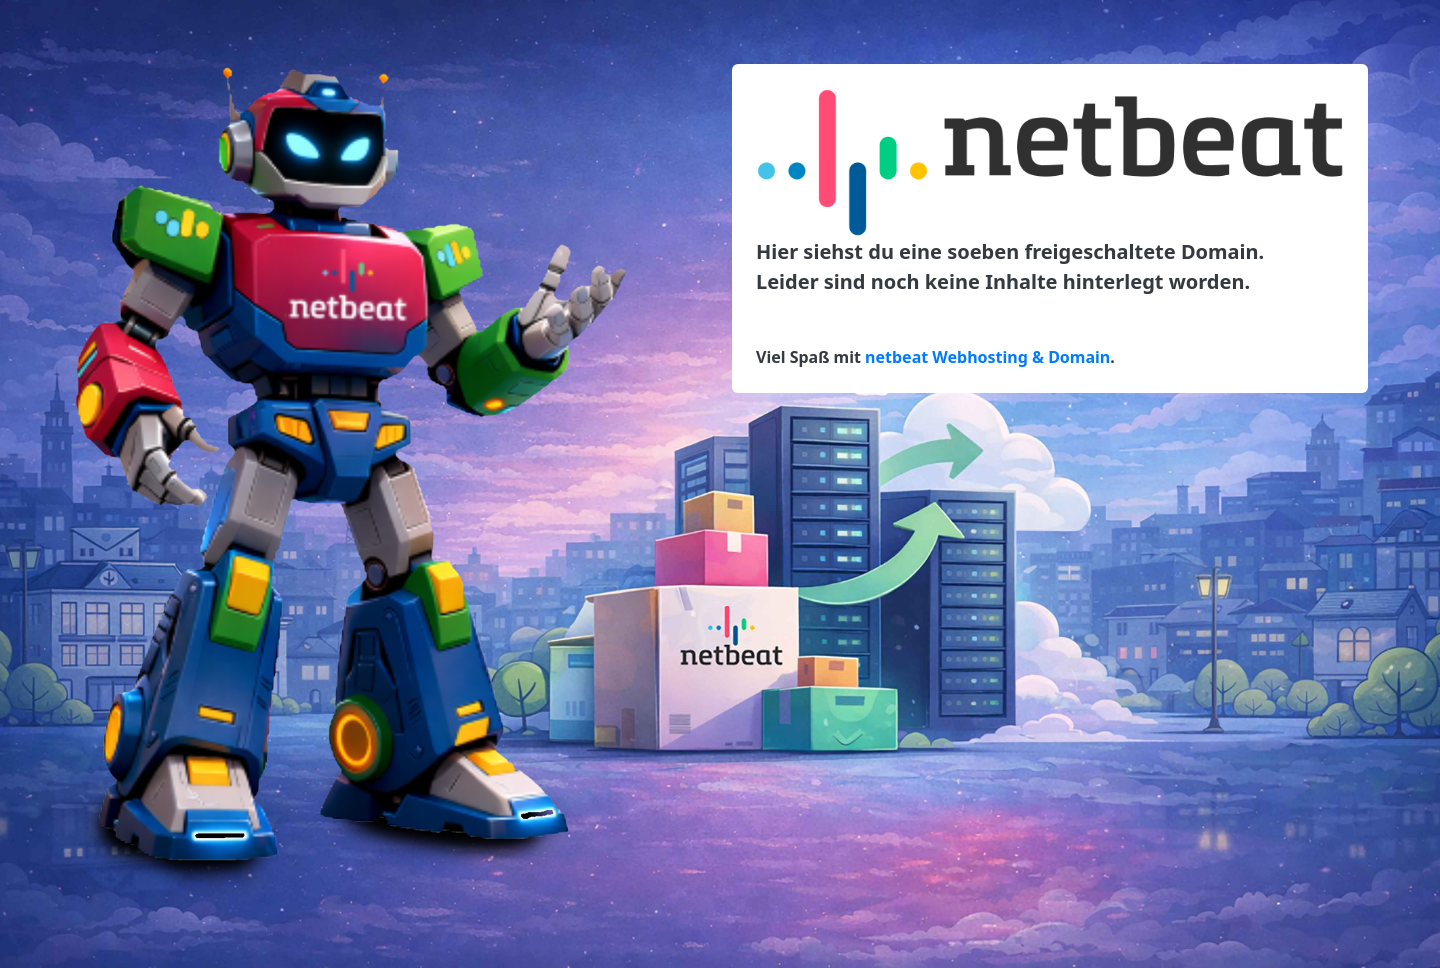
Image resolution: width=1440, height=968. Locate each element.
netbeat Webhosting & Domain (987, 357)
